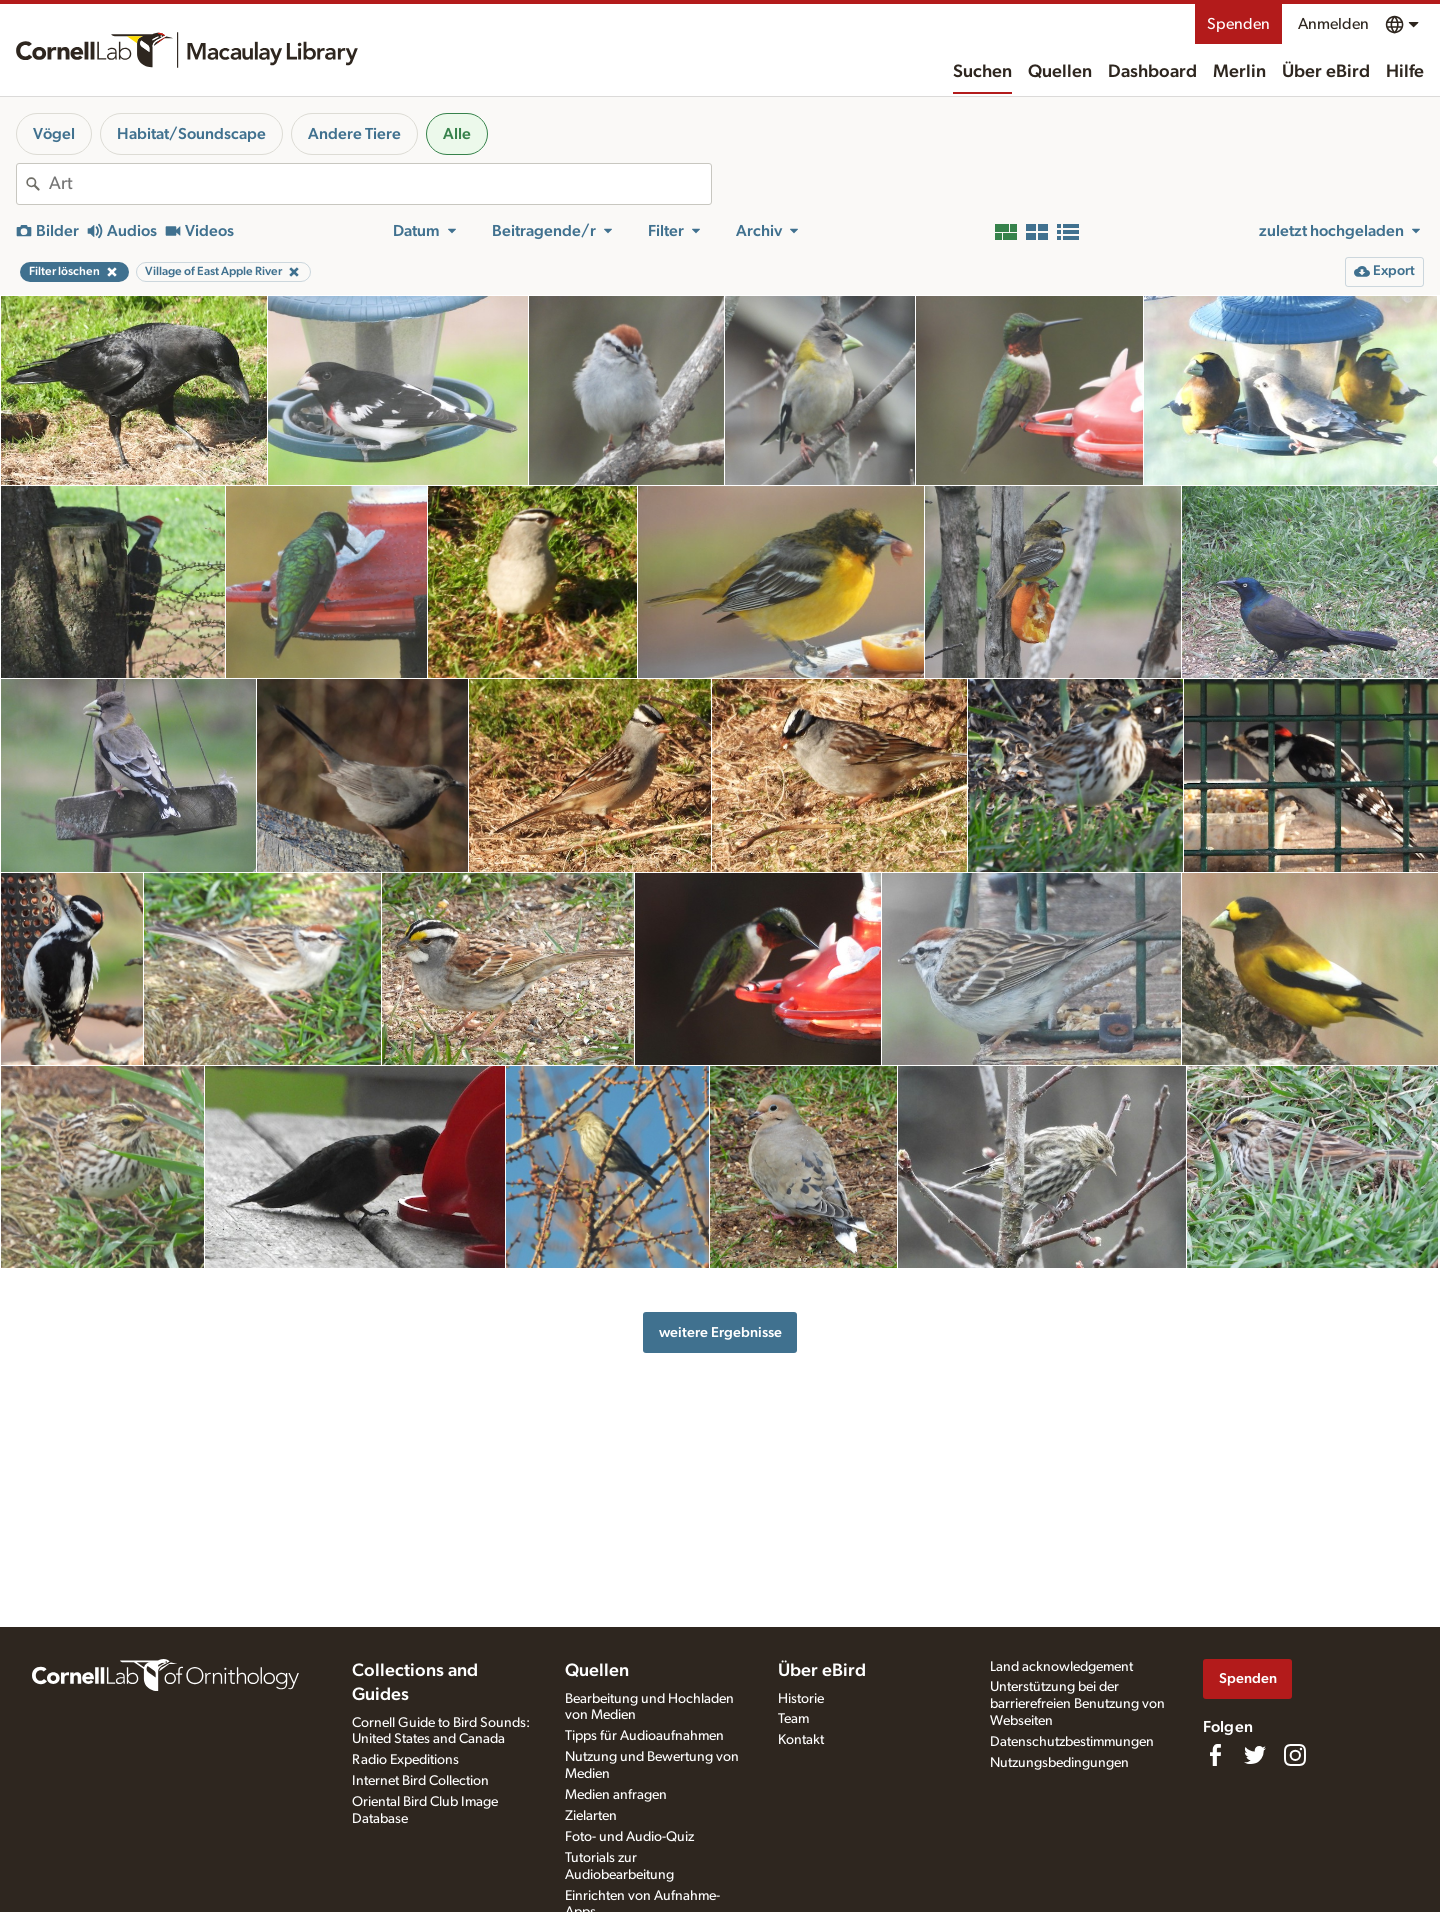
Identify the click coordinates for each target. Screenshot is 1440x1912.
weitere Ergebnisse (720, 1332)
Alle (457, 134)
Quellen (1060, 72)
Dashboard (1152, 72)
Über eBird (1326, 72)
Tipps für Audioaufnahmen (644, 1736)
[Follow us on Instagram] (1295, 1755)
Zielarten (591, 1816)
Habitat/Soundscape (191, 134)
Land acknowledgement (1061, 1667)
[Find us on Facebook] (1215, 1755)
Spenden (1238, 24)
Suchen (982, 72)
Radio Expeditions (405, 1760)
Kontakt (801, 1740)
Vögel (54, 134)
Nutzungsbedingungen (1059, 1763)
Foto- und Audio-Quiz (629, 1837)
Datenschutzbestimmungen (1072, 1742)
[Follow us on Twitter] (1255, 1755)
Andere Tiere (354, 134)
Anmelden (1333, 24)
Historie (801, 1699)
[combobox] (380, 184)
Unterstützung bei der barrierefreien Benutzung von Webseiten (1077, 1704)
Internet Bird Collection (420, 1781)
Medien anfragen (616, 1795)
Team (793, 1719)
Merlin (1239, 72)
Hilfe (1405, 72)
